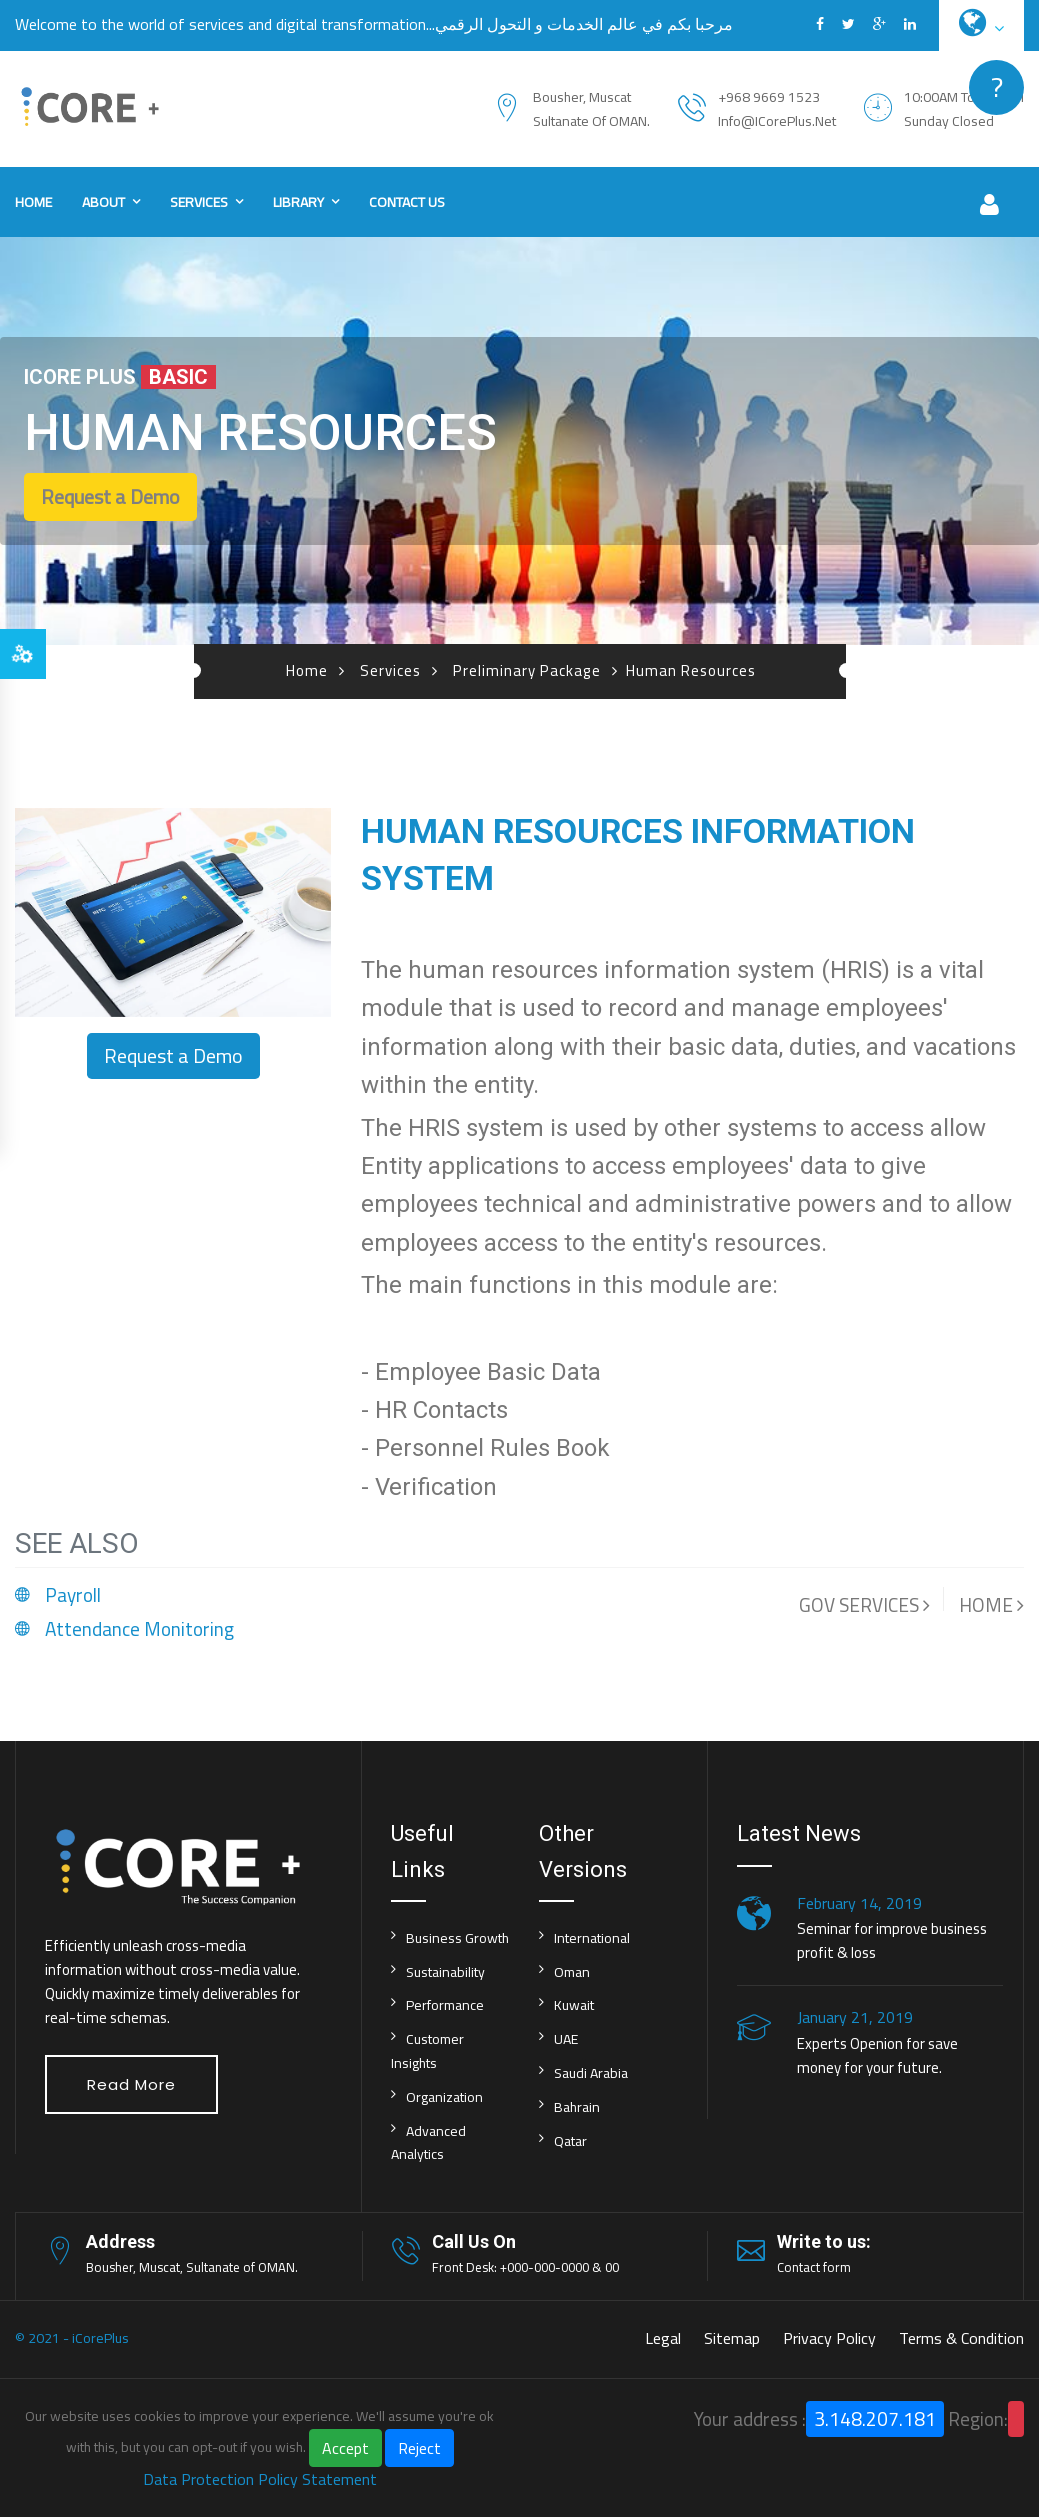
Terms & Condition (961, 2338)
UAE (566, 2039)
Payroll (73, 1595)
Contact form (814, 2267)
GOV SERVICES (864, 1605)
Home (33, 202)
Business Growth (457, 1938)
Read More (131, 2084)
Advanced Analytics (428, 2143)
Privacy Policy (829, 2338)
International (592, 1938)
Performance (445, 2005)
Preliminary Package (527, 670)
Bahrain (577, 2107)
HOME (991, 1605)
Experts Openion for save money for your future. (877, 2055)
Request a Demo (110, 496)
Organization (444, 2097)
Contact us (407, 202)
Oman (572, 1972)
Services (199, 202)
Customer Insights (427, 2051)
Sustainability (445, 1972)
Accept (345, 2448)
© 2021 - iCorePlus (72, 2338)
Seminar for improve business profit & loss (892, 1940)
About (103, 202)
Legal (663, 2338)
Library (298, 202)
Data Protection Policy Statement (260, 2479)
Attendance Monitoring (139, 1629)
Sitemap (732, 2338)
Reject (419, 2448)
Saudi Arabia (591, 2073)
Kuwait (574, 2005)
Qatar (570, 2141)
